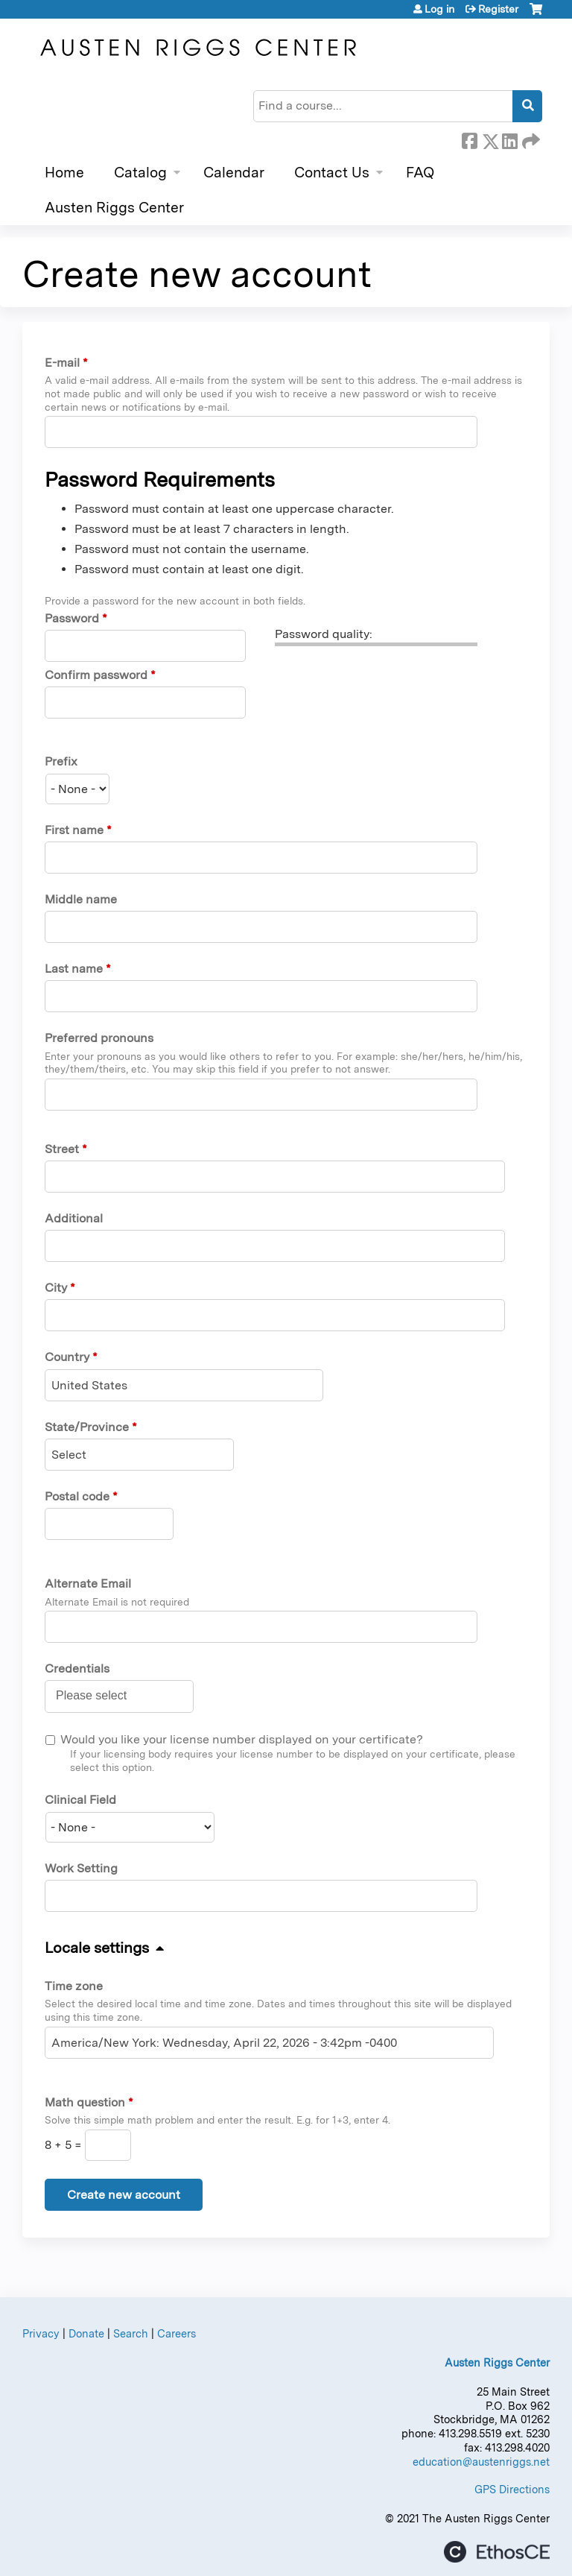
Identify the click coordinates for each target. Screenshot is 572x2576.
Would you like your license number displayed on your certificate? (241, 1739)
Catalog (140, 172)
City (56, 1288)
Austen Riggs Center (114, 207)
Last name (74, 969)
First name (74, 830)
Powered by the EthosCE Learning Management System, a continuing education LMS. (497, 2552)
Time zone (74, 1986)
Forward (529, 139)
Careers (176, 2333)
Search (130, 2333)
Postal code (77, 1496)
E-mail (62, 363)
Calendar (233, 172)
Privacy (41, 2333)
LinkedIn (509, 139)
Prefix (61, 761)
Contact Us (331, 172)
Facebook (469, 139)
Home (64, 172)
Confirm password (96, 675)
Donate (86, 2333)
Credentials (77, 1668)
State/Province (87, 1427)
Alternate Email (88, 1583)
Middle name (81, 899)
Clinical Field (80, 1800)
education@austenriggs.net (481, 2461)
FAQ (420, 172)
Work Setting (81, 1868)
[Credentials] (99, 1695)
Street (62, 1149)
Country (67, 1357)
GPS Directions (512, 2489)
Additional (74, 1218)
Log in (439, 9)
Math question (85, 2102)
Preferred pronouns (99, 1038)
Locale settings (97, 1948)
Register (498, 9)
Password (72, 618)
